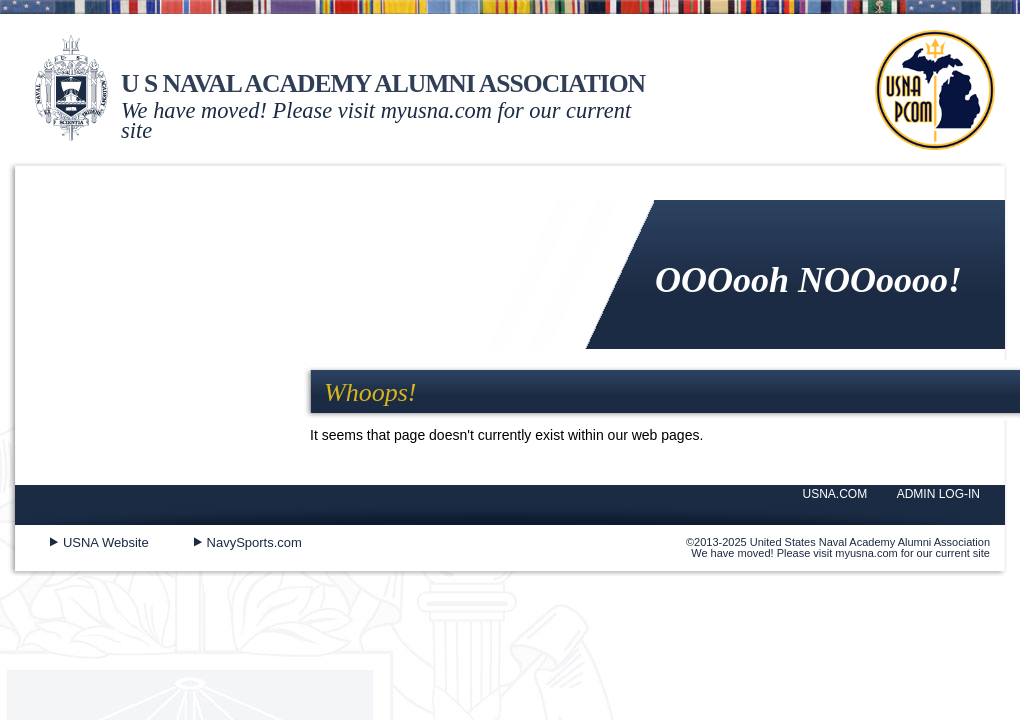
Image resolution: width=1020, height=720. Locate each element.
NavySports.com (254, 542)
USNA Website (106, 542)
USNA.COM (835, 494)
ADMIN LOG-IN (938, 494)
